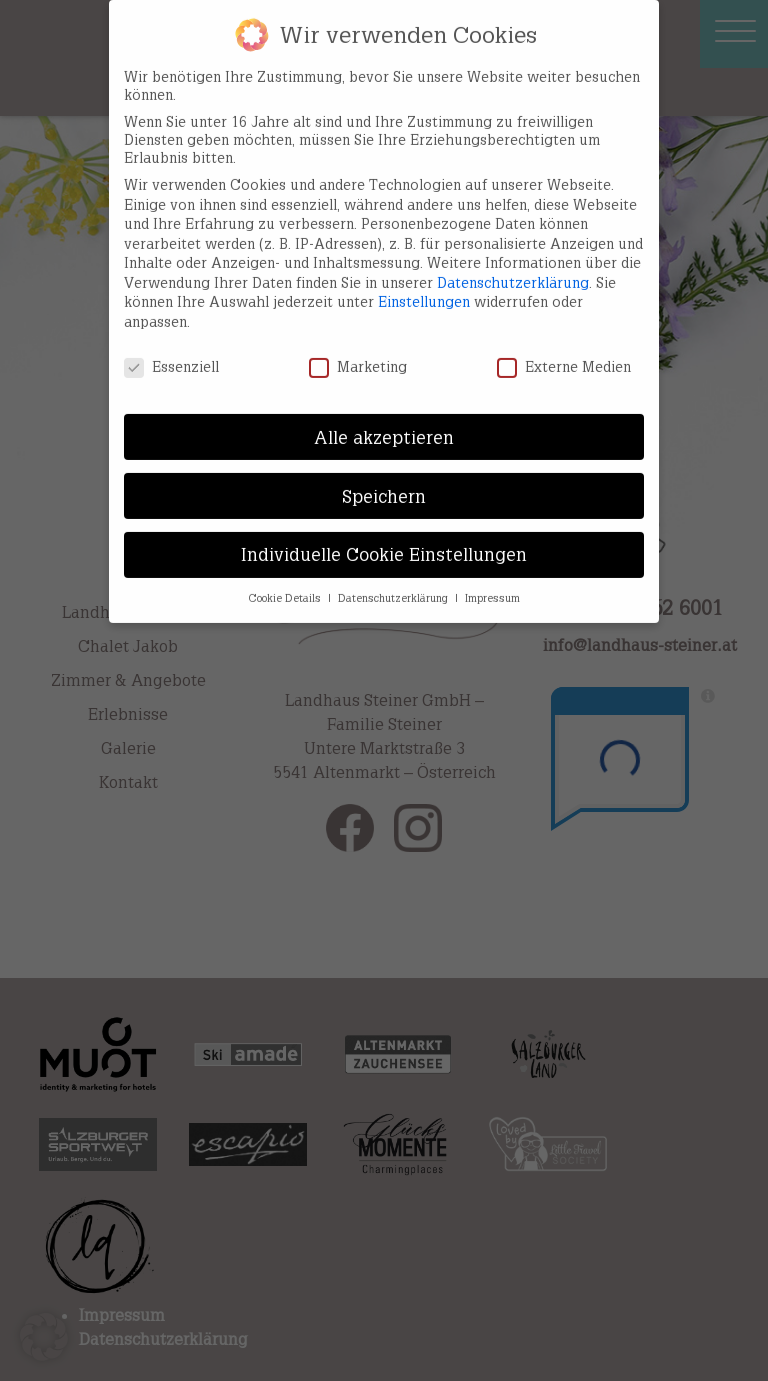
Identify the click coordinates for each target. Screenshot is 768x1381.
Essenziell (171, 349)
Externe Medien (564, 349)
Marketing (358, 349)
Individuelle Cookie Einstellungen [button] (384, 536)
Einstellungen (424, 283)
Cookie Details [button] (286, 580)
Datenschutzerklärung (513, 264)
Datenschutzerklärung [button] (394, 580)
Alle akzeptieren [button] (384, 418)
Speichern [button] (384, 477)
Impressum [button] (492, 580)
